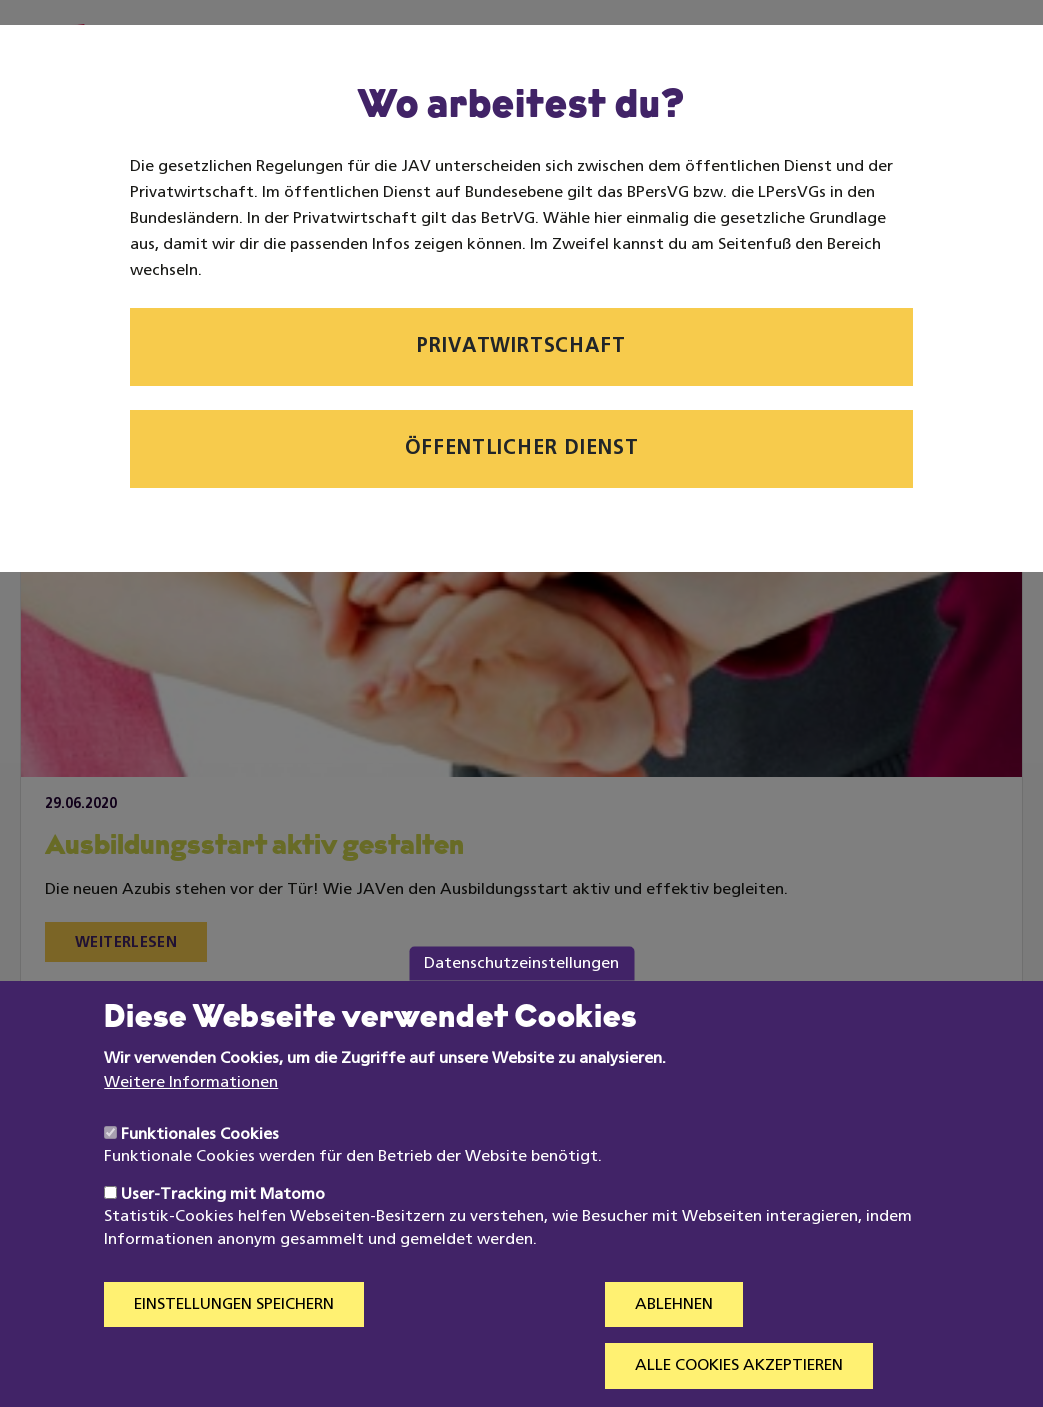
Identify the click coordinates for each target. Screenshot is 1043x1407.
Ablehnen (674, 1341)
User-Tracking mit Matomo (223, 1231)
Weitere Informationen (191, 1118)
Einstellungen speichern (234, 1341)
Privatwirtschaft (521, 347)
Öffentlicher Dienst (522, 449)
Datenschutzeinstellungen (521, 999)
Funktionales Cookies (200, 1171)
